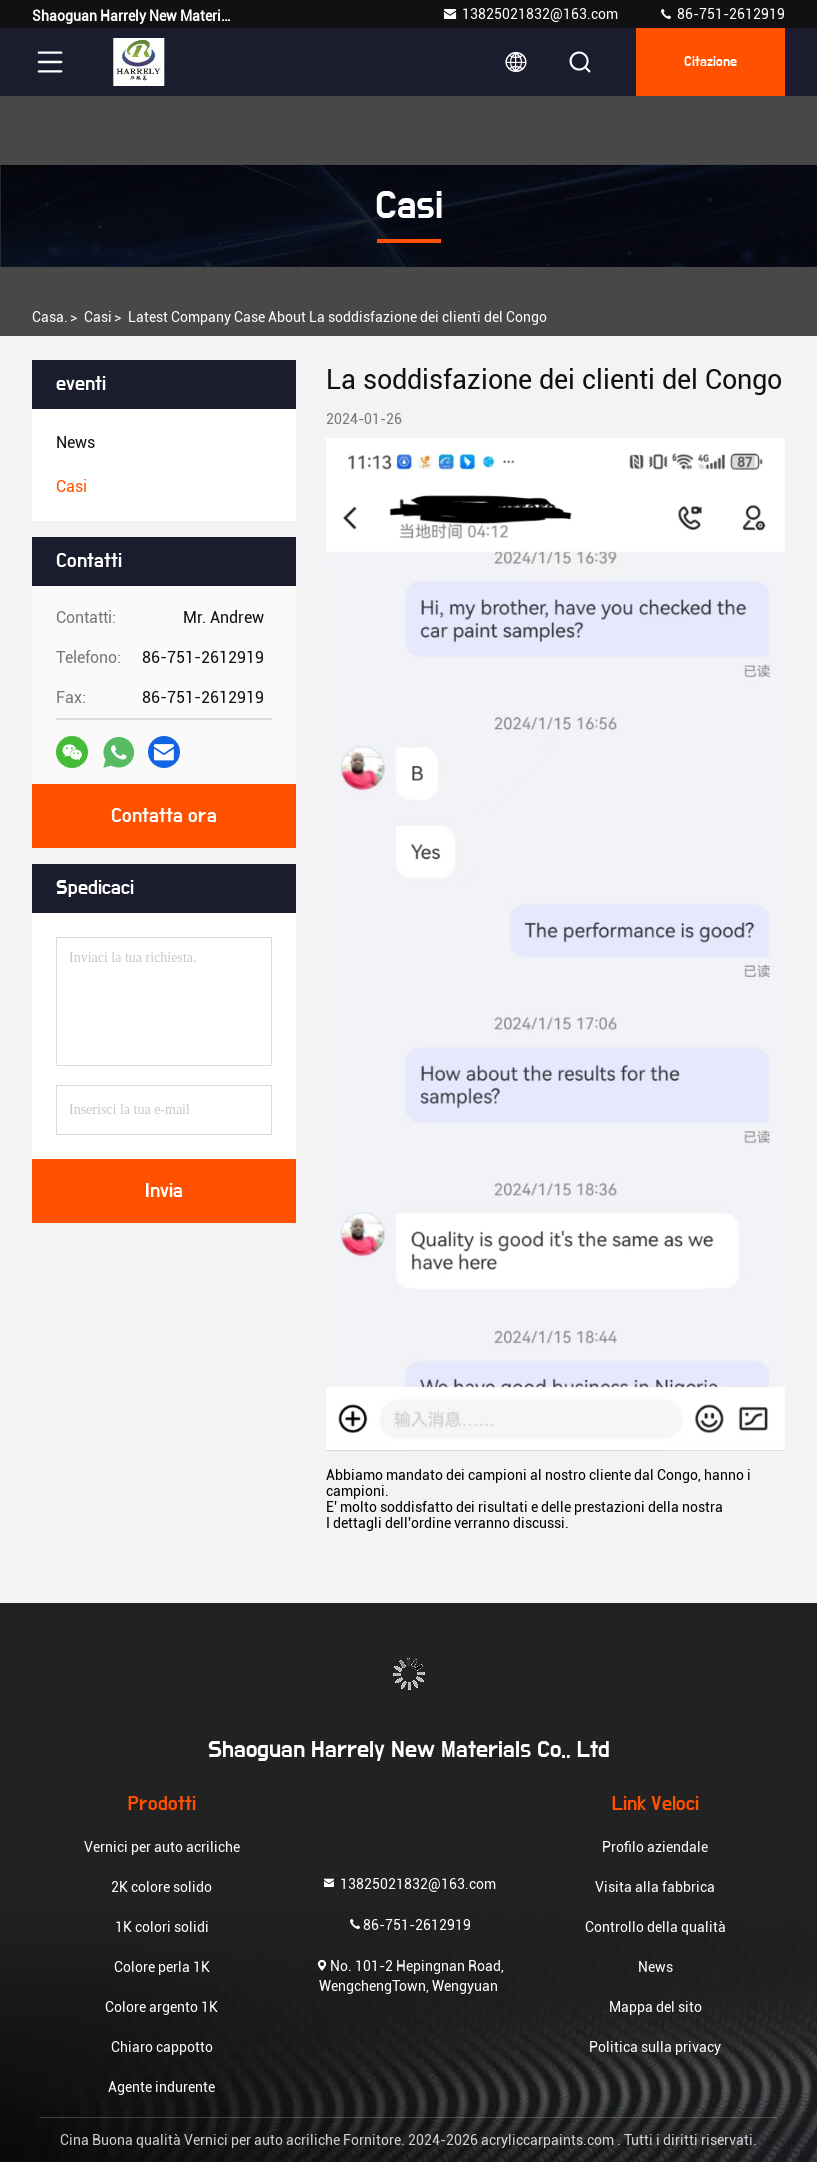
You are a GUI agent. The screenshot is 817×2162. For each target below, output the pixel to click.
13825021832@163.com (530, 14)
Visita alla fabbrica (655, 1887)
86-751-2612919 (721, 14)
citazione (710, 62)
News (655, 1967)
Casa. (50, 317)
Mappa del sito (655, 2007)
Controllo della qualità (655, 1927)
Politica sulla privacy (655, 2047)
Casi (98, 317)
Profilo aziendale (655, 1847)
